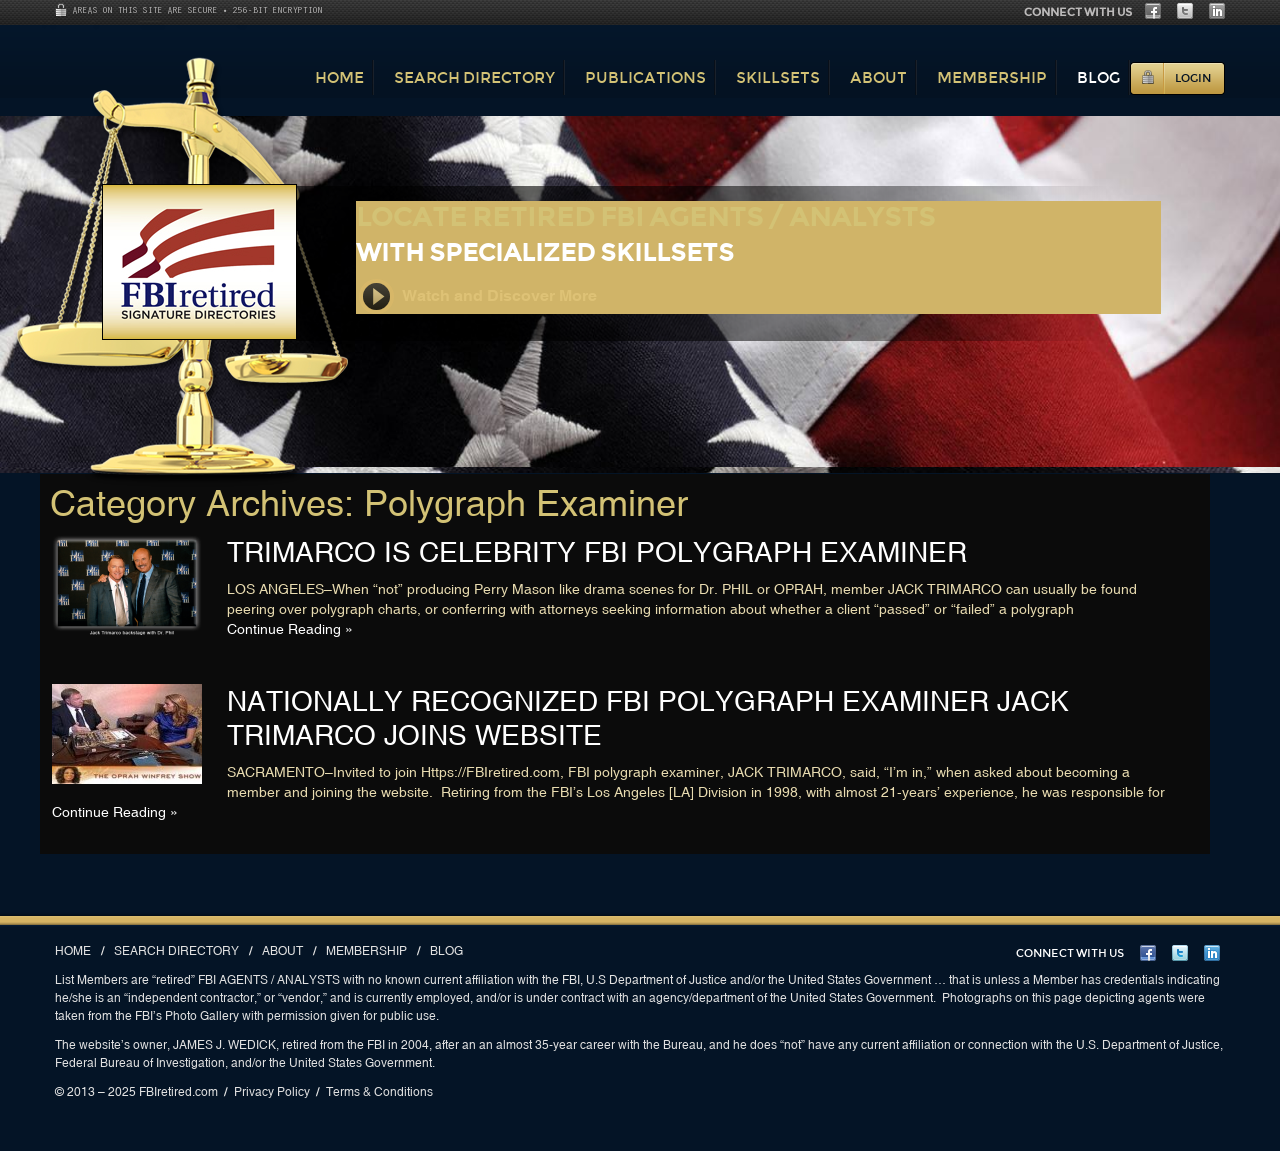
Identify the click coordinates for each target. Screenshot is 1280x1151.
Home (339, 77)
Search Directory (474, 77)
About (878, 77)
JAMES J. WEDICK (224, 1045)
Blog (1098, 77)
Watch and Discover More (478, 296)
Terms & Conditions (379, 1092)
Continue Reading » (290, 629)
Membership (992, 77)
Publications (645, 77)
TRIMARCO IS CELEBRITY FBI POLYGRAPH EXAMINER (597, 552)
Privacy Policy (272, 1092)
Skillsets (778, 77)
